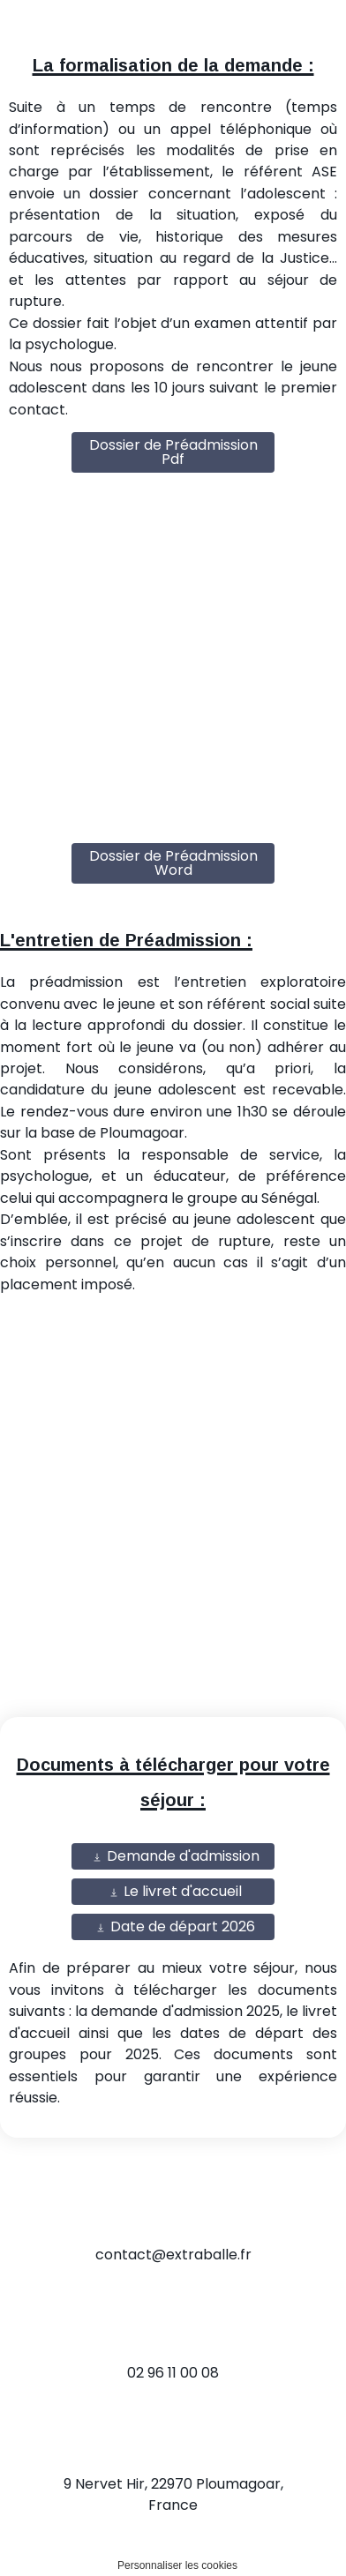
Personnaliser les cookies (177, 2565)
